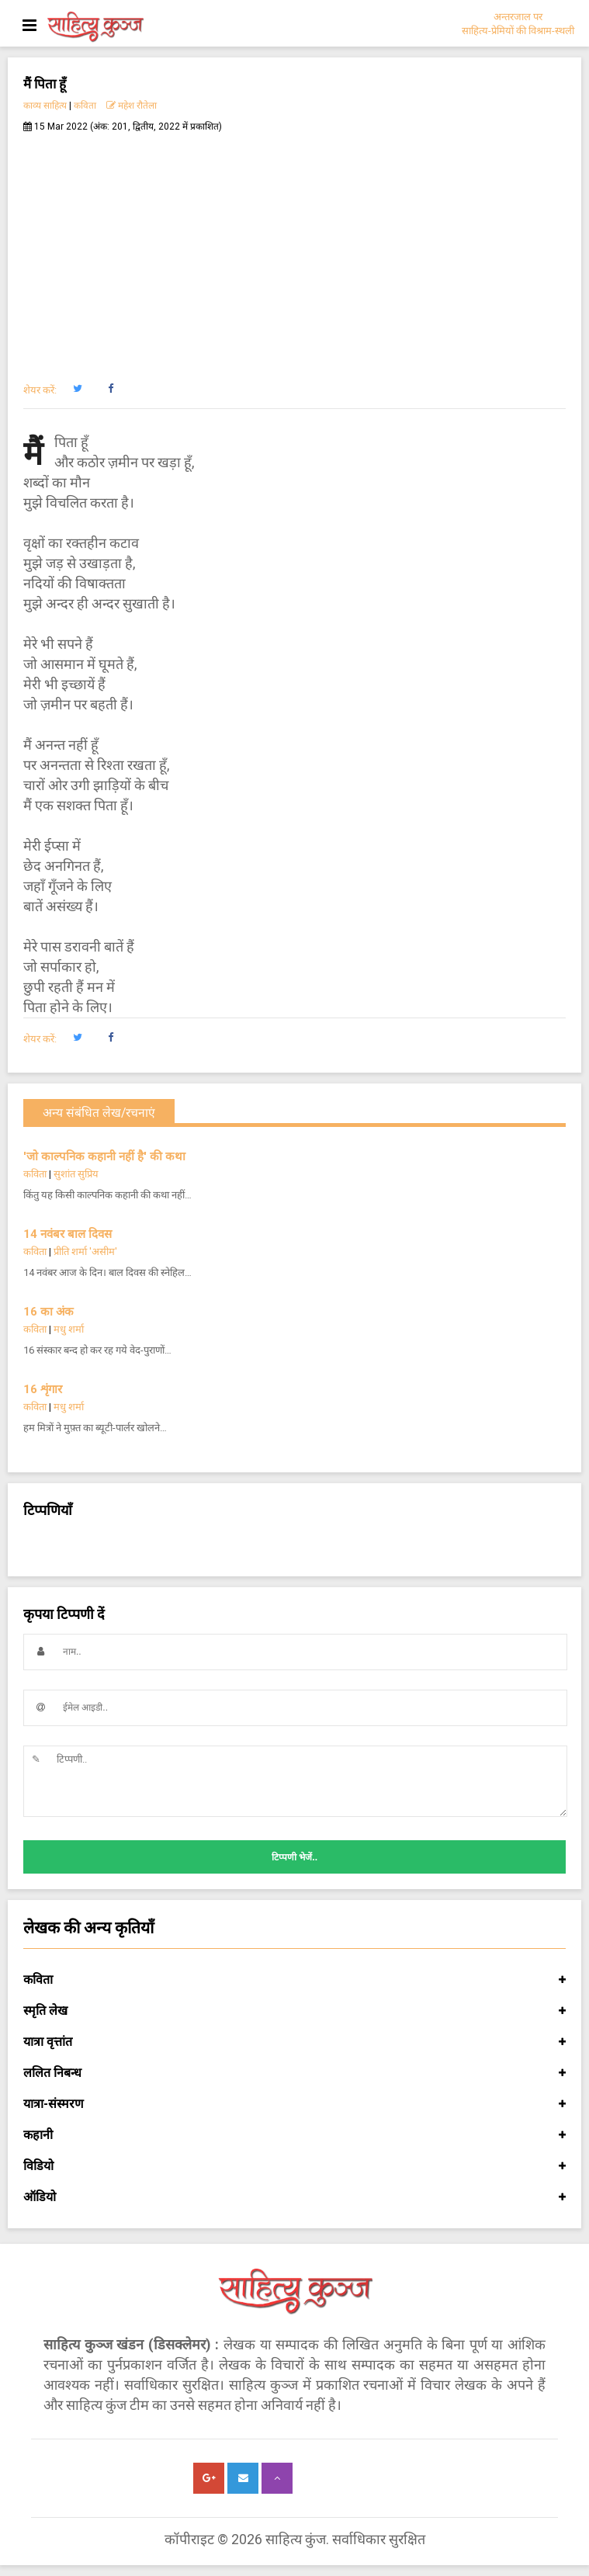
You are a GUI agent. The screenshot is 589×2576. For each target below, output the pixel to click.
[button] (77, 388)
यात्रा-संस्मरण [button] (294, 2104)
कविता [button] (294, 1979)
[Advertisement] (294, 249)
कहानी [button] (294, 2135)
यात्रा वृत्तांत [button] (294, 2042)
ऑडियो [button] (294, 2197)
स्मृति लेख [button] (294, 2010)
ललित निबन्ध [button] (294, 2073)
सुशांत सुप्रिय (76, 1174)
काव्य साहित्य (45, 105)
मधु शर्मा (69, 1329)
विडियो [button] (294, 2166)
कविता (85, 105)
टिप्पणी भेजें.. (294, 1857)
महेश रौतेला (131, 105)
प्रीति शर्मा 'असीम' (85, 1251)
